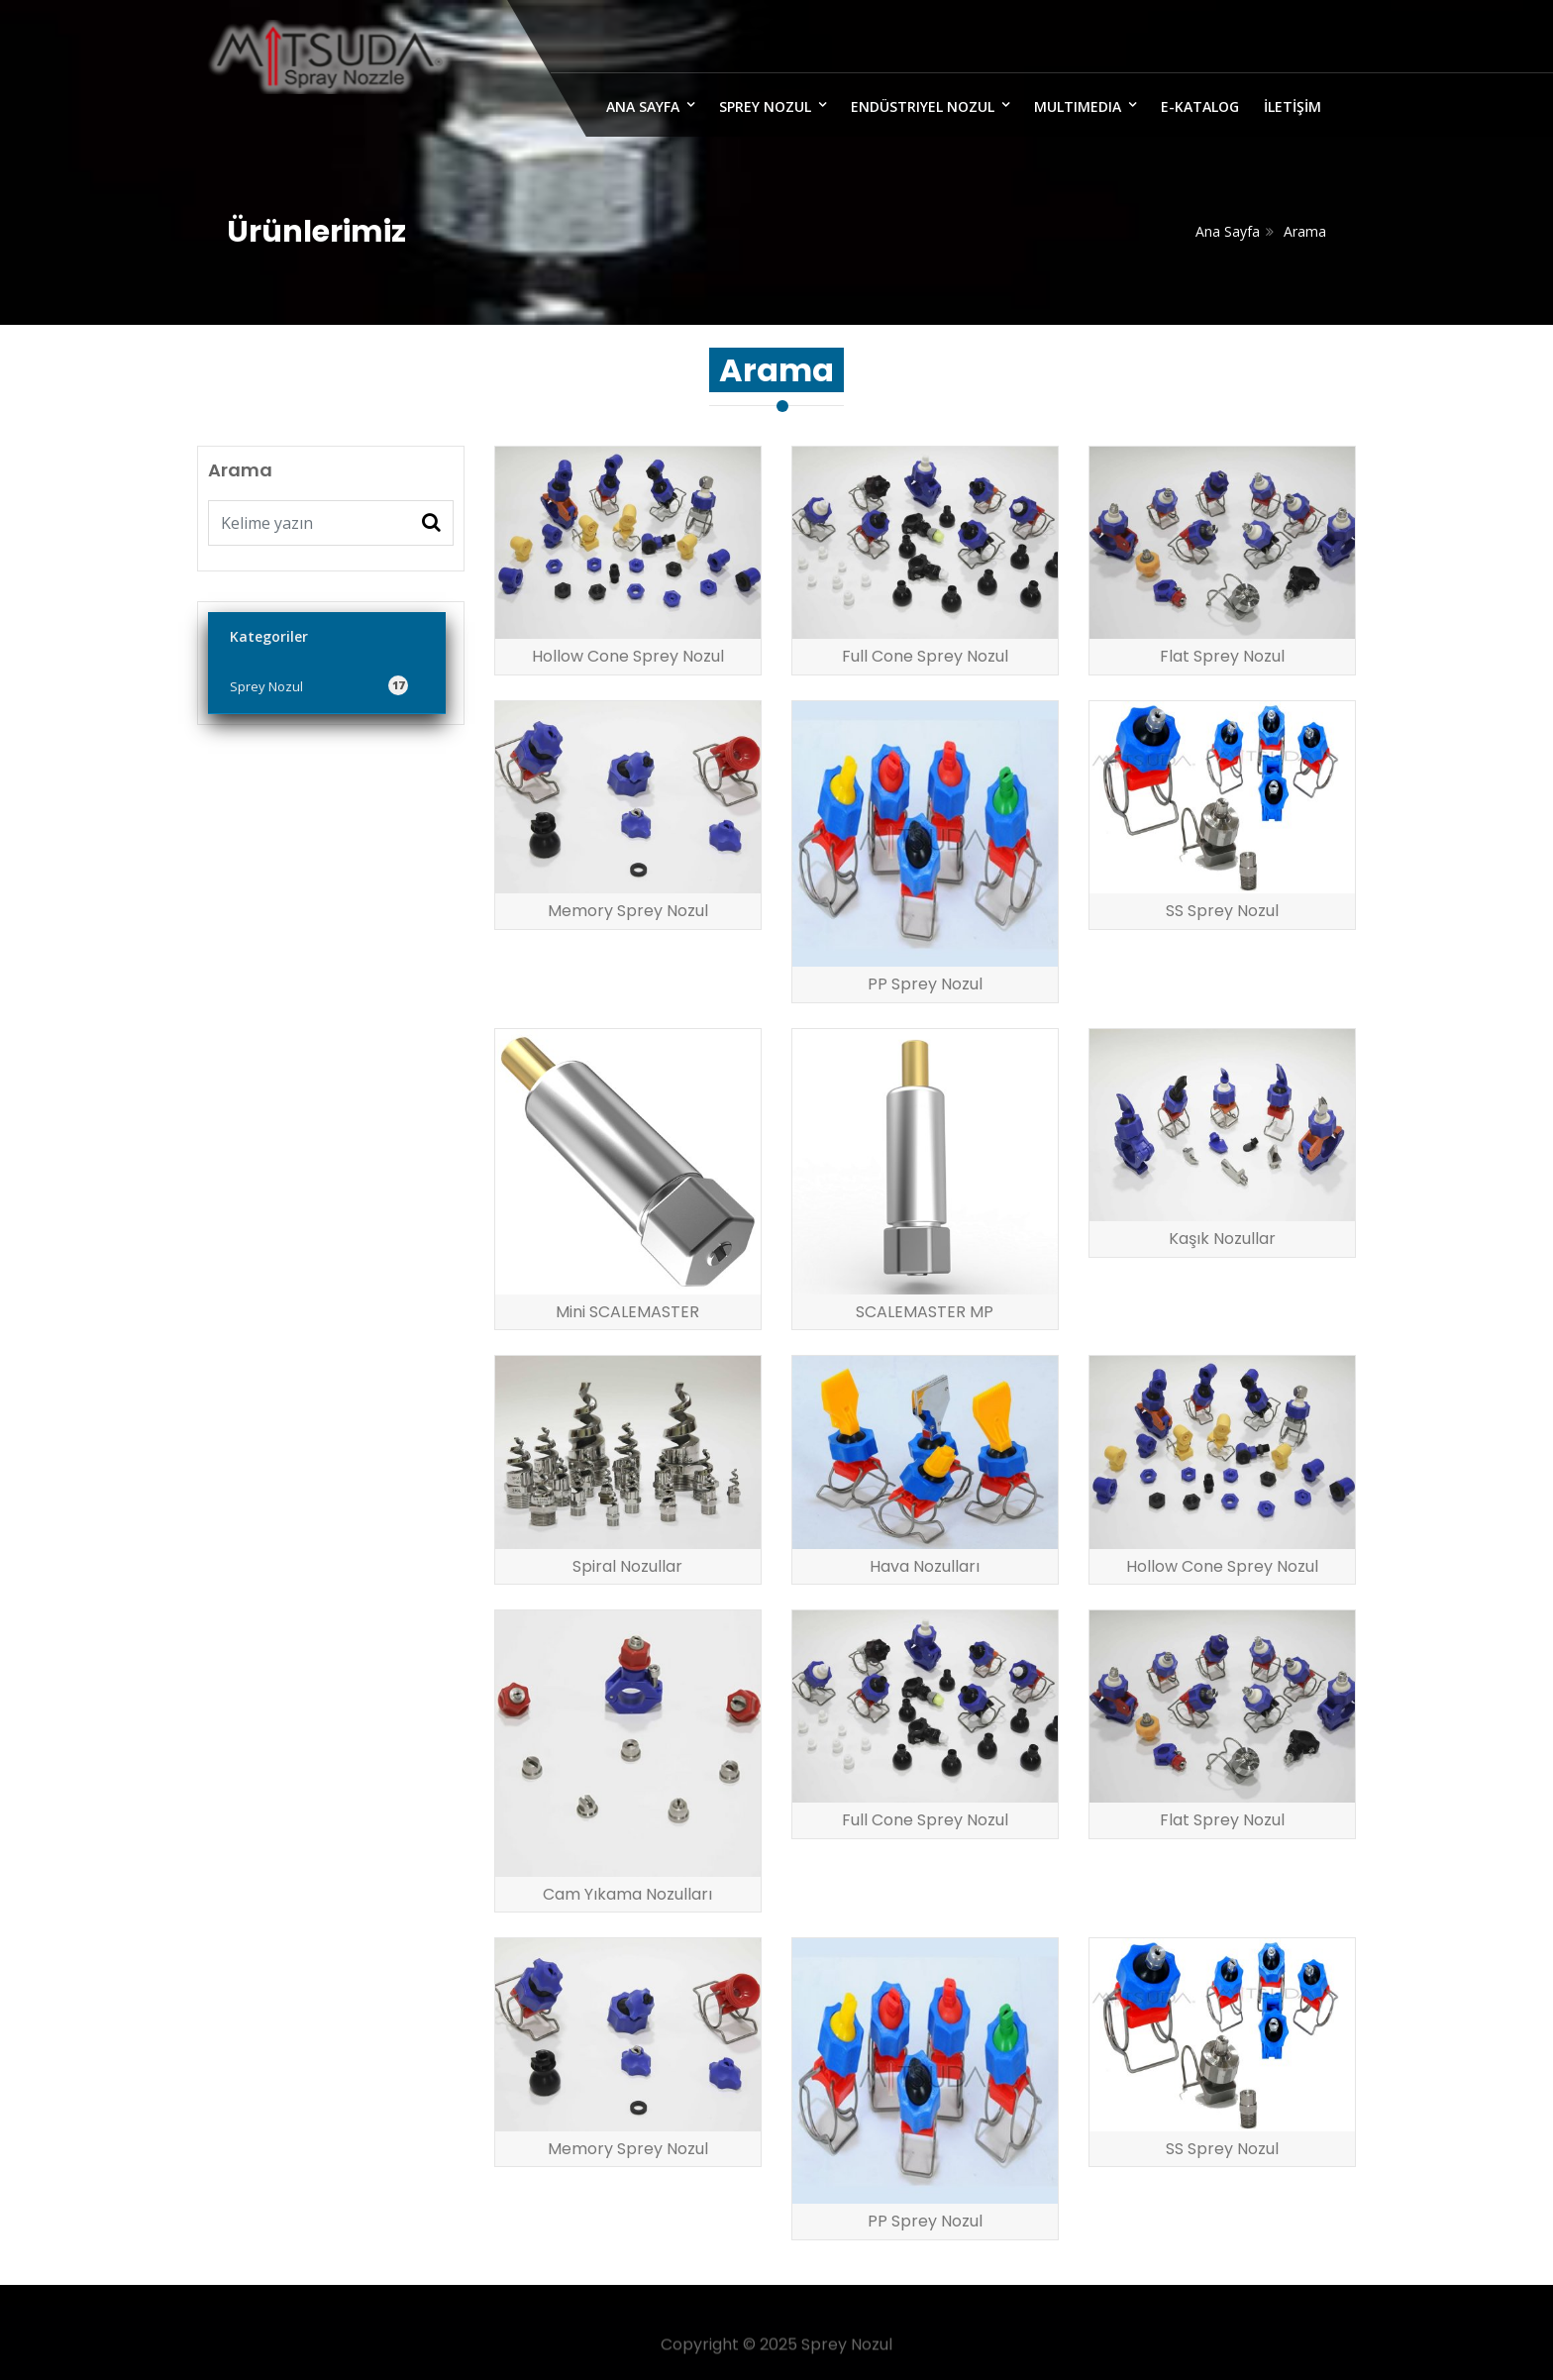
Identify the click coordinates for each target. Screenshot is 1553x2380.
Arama (1305, 231)
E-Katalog (1200, 106)
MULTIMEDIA (1077, 106)
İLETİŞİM (1292, 106)
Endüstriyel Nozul (922, 106)
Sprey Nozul (765, 106)
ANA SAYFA (642, 106)
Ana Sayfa (1227, 231)
